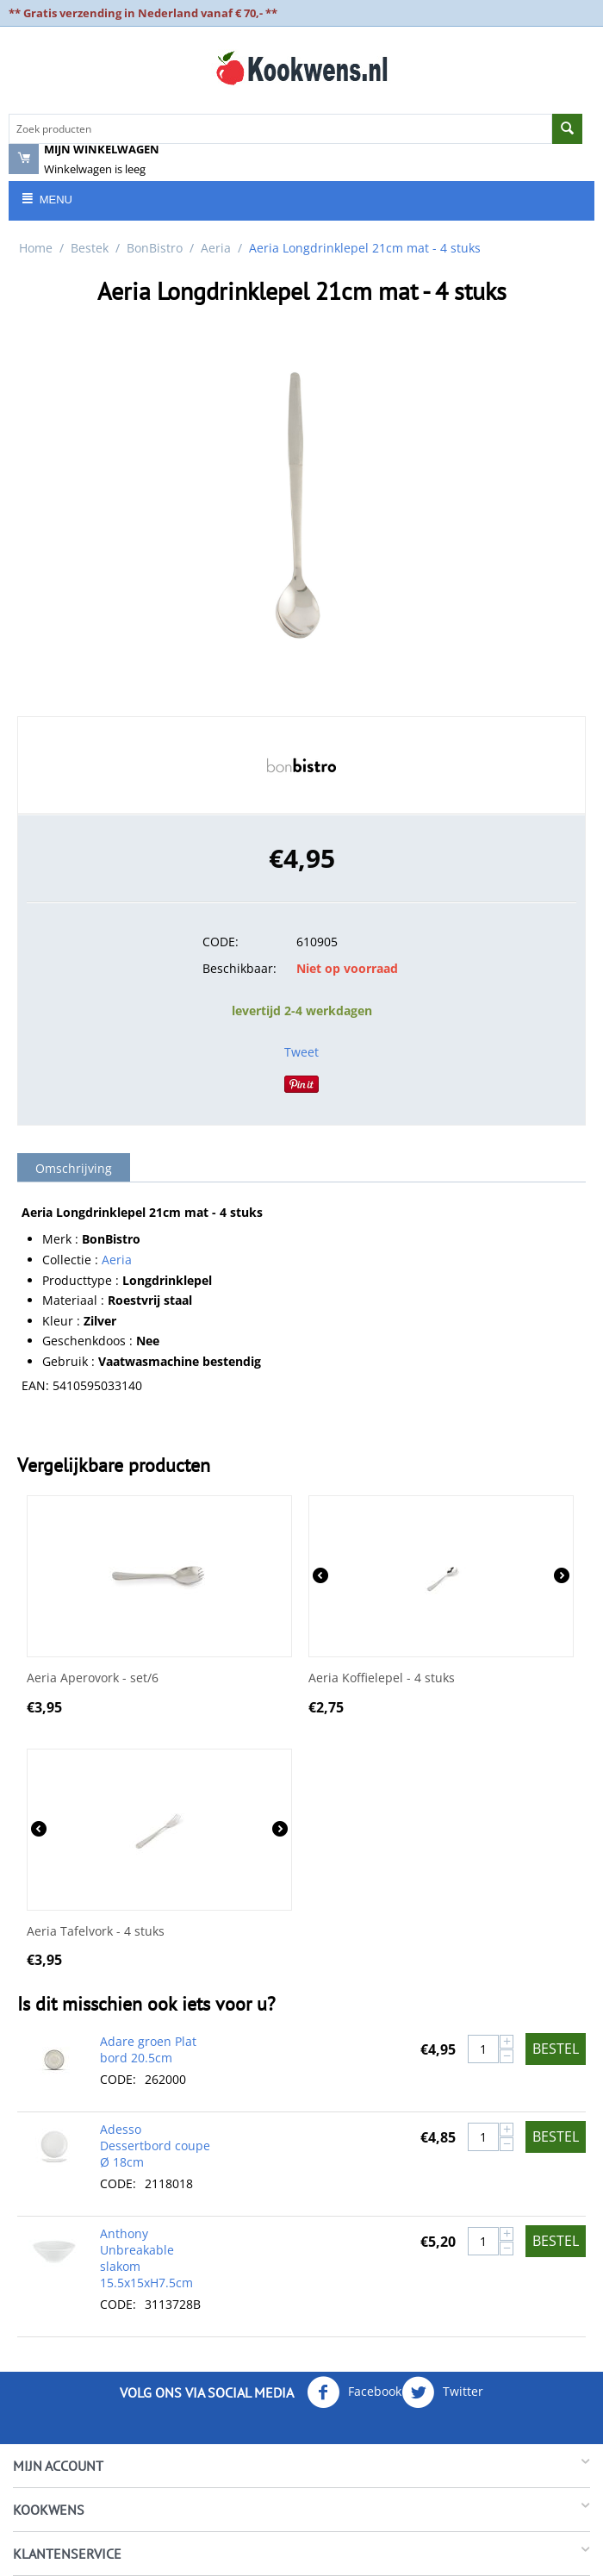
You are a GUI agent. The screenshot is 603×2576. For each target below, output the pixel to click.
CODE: (220, 941)
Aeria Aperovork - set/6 (93, 1678)
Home (36, 248)
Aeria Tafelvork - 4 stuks (96, 1931)
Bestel (555, 2048)
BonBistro (155, 248)
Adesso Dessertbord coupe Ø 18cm (155, 2145)
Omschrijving (73, 1168)
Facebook (354, 2392)
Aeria (216, 248)
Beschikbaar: (239, 968)
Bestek (90, 248)
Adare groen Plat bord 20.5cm (148, 2049)
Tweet (301, 1052)
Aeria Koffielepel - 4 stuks (381, 1678)
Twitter (442, 2392)
